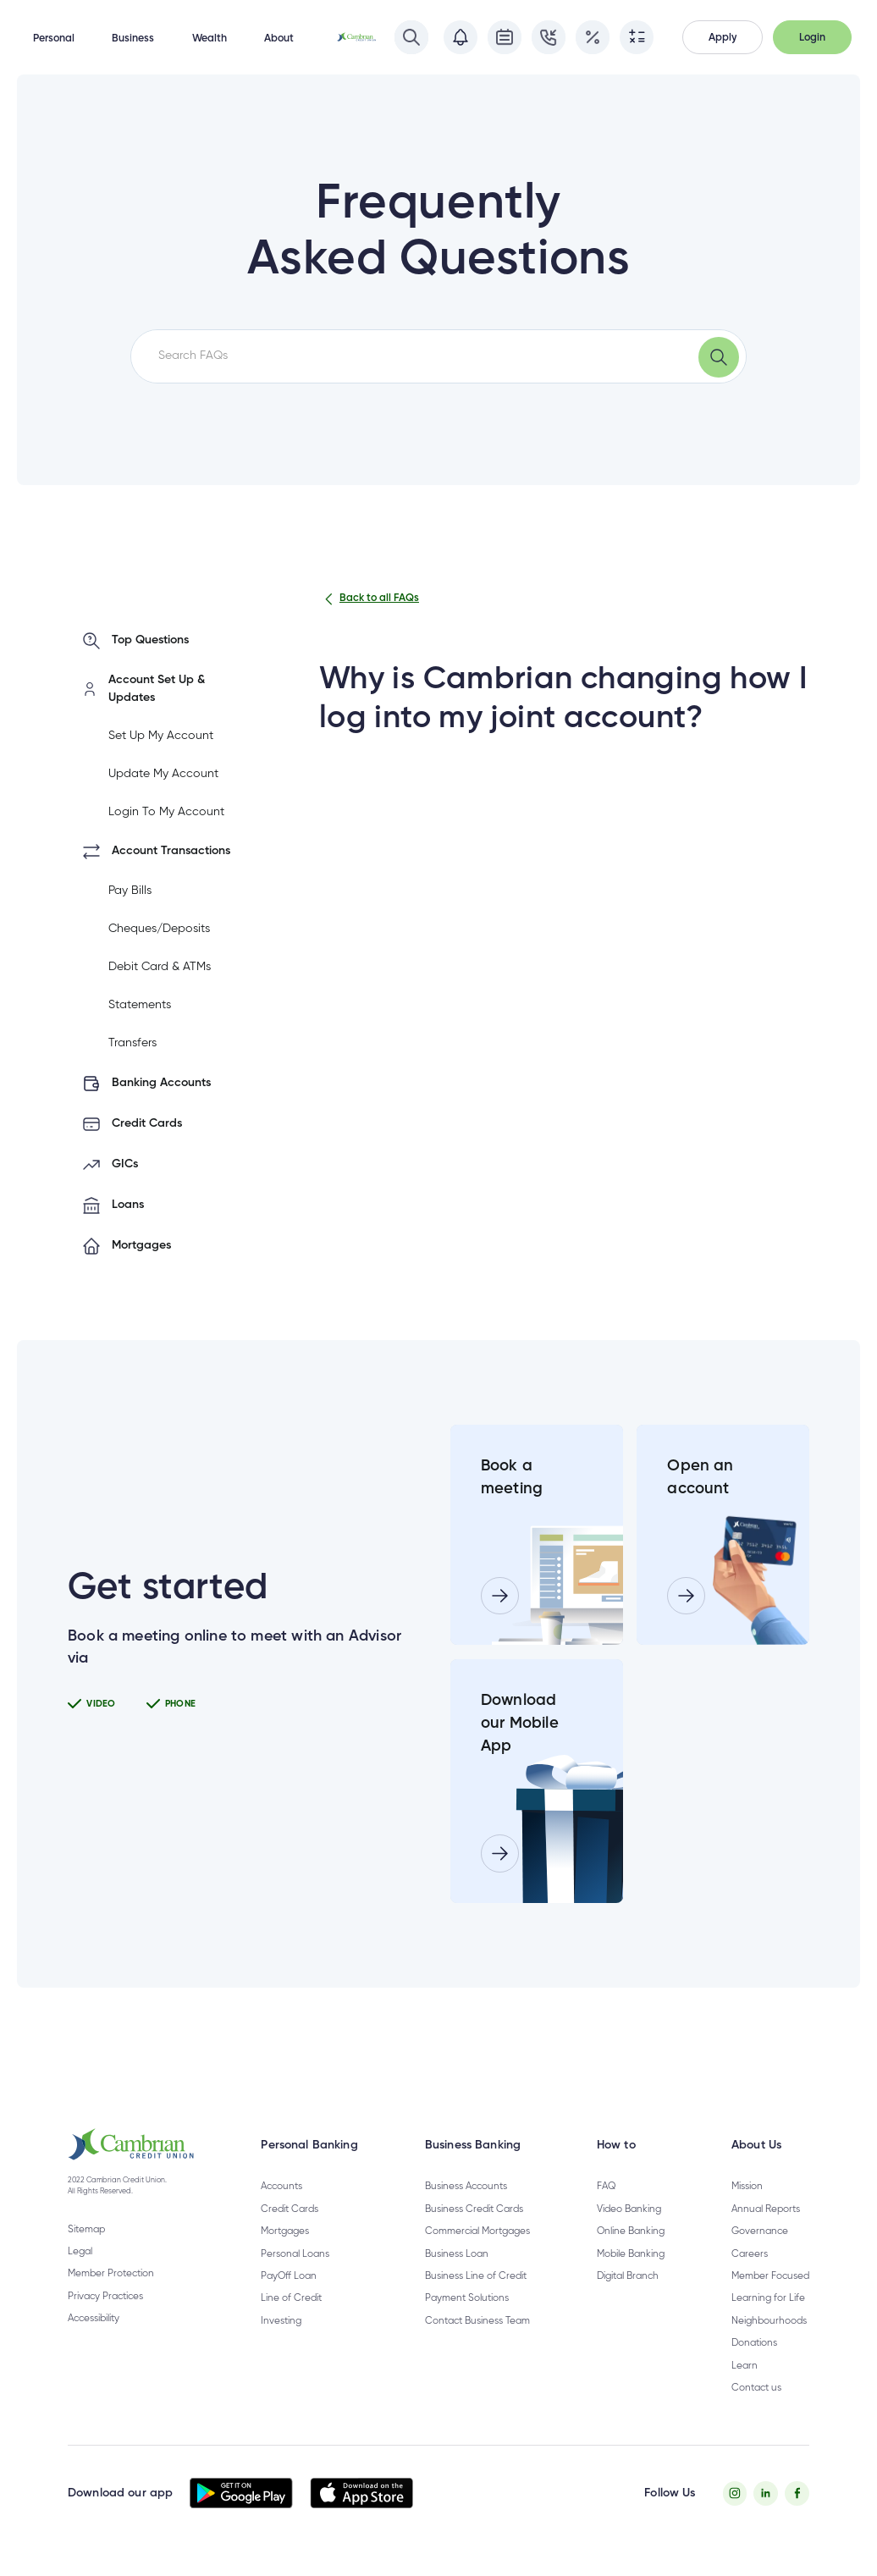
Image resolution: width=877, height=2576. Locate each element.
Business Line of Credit (476, 2276)
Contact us (756, 2388)
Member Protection (111, 2274)
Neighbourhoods (769, 2321)
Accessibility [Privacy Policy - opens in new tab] (93, 2319)
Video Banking (629, 2209)
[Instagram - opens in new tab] (735, 2493)
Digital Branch (628, 2276)
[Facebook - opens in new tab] (797, 2493)
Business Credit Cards (474, 2209)
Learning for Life (768, 2298)
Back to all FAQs (369, 599)
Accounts (281, 2187)
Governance (759, 2231)
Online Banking (631, 2231)
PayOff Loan (289, 2276)
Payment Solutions (467, 2298)
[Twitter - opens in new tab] (765, 2493)
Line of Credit (291, 2298)
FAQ (606, 2187)
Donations (754, 2343)
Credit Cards (289, 2209)
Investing (281, 2321)
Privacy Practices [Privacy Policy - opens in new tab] (105, 2297)
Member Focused (770, 2276)
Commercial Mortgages (477, 2231)
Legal (80, 2252)
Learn (744, 2366)
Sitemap (86, 2230)
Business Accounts (466, 2187)
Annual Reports (765, 2209)
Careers (749, 2254)
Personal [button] (53, 38)
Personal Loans (295, 2254)
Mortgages (285, 2231)
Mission (747, 2187)
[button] (722, 37)
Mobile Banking (631, 2254)
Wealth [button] (209, 38)
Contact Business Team (477, 2321)
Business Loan (456, 2254)
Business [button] (133, 38)
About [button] (279, 38)
